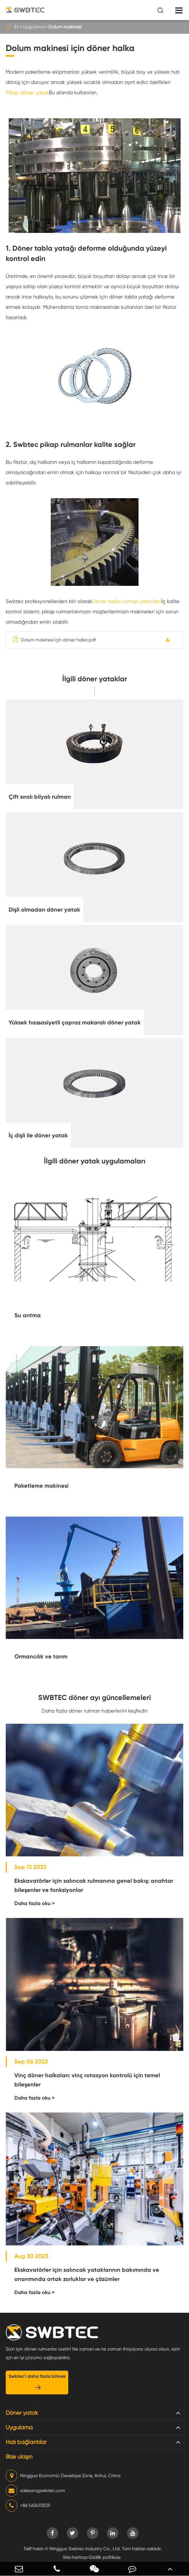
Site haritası (75, 2557)
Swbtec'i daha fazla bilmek (37, 2382)
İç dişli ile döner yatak (38, 1135)
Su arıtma (27, 1315)
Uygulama (33, 27)
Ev (16, 27)
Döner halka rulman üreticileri (126, 601)
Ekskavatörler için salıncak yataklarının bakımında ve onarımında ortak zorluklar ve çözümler (86, 2274)
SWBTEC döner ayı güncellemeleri (94, 1697)
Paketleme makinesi (41, 1485)
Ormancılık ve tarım (40, 1656)
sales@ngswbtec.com (35, 2491)
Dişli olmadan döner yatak (44, 909)
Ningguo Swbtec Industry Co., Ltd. (85, 2548)
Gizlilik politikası (104, 2557)
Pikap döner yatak (27, 92)
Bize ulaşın (19, 2456)
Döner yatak (22, 2413)
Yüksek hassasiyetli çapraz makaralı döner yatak (75, 1022)
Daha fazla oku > (34, 1903)
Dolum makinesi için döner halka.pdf (54, 640)
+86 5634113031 (28, 2506)
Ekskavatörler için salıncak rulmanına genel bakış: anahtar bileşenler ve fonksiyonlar (93, 1885)
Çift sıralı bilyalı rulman (40, 796)
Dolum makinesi (64, 27)
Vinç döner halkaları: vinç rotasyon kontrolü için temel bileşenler (87, 2080)
